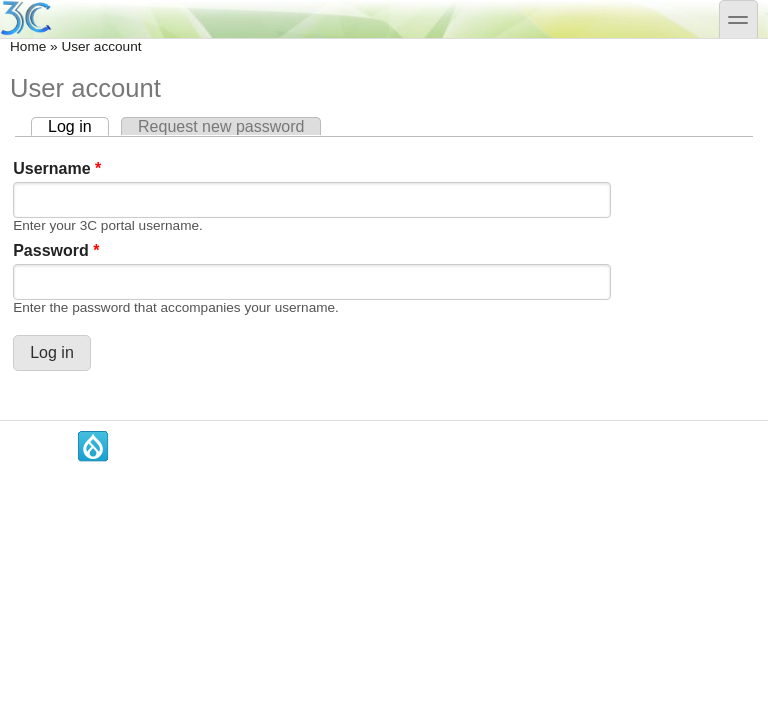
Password (56, 250)
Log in (78, 126)
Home (28, 46)
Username (57, 168)
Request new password (221, 126)
